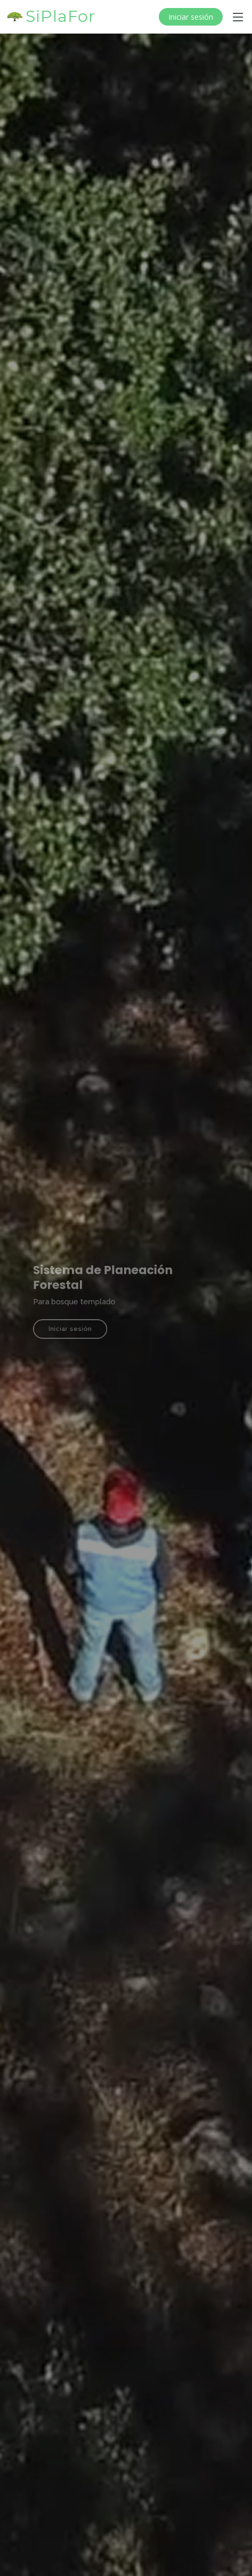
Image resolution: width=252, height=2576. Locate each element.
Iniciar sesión (190, 17)
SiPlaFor (60, 16)
